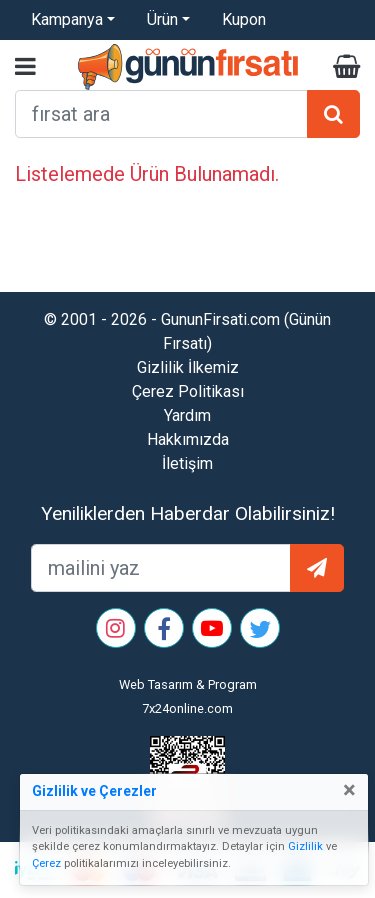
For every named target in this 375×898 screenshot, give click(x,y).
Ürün (162, 19)
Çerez (46, 863)
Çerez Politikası (188, 391)
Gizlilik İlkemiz (188, 367)
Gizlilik (305, 846)
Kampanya (67, 19)
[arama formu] (161, 114)
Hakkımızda (188, 439)
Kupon (244, 19)
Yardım (187, 415)
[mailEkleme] (161, 568)
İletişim (187, 463)
